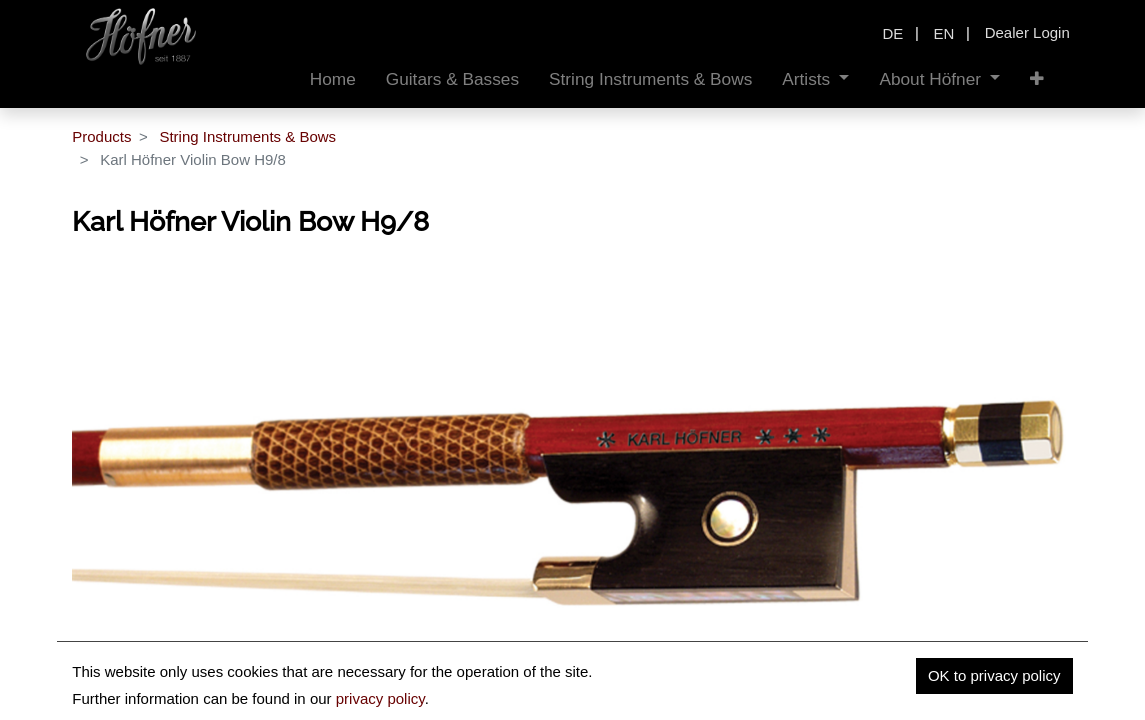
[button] (1037, 79)
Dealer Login (1027, 32)
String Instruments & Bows (247, 136)
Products (101, 136)
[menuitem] (333, 79)
